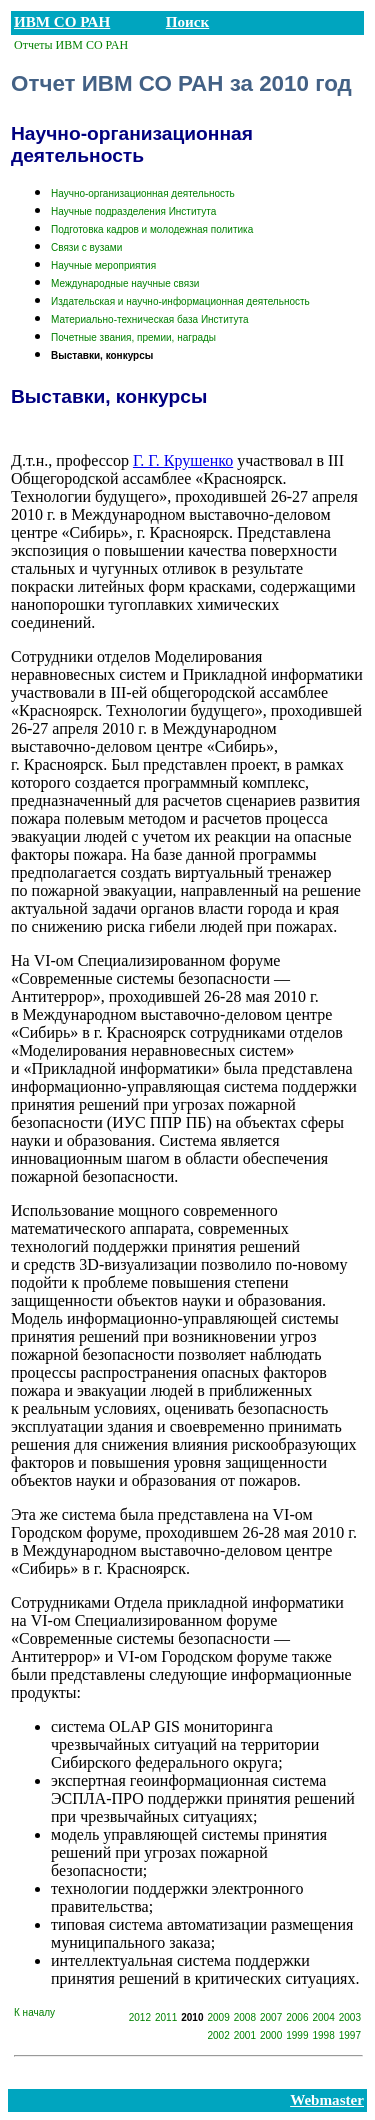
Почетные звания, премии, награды (133, 337)
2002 (219, 2035)
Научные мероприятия (103, 265)
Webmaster (327, 2100)
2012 (140, 2017)
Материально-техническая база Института (150, 319)
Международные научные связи (125, 283)
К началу (34, 2012)
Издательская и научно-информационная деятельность (180, 301)
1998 (324, 2035)
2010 (192, 2017)
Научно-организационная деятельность (143, 193)
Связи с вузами (86, 247)
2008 (245, 2017)
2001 (245, 2035)
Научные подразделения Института (133, 211)
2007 (271, 2017)
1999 (297, 2035)
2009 (219, 2017)
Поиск (187, 22)
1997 (350, 2035)
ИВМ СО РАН (62, 22)
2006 (297, 2017)
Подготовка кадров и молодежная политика (152, 229)
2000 (271, 2035)
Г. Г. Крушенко (183, 460)
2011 (166, 2017)
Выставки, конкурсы (102, 355)
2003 (350, 2017)
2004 (324, 2017)
